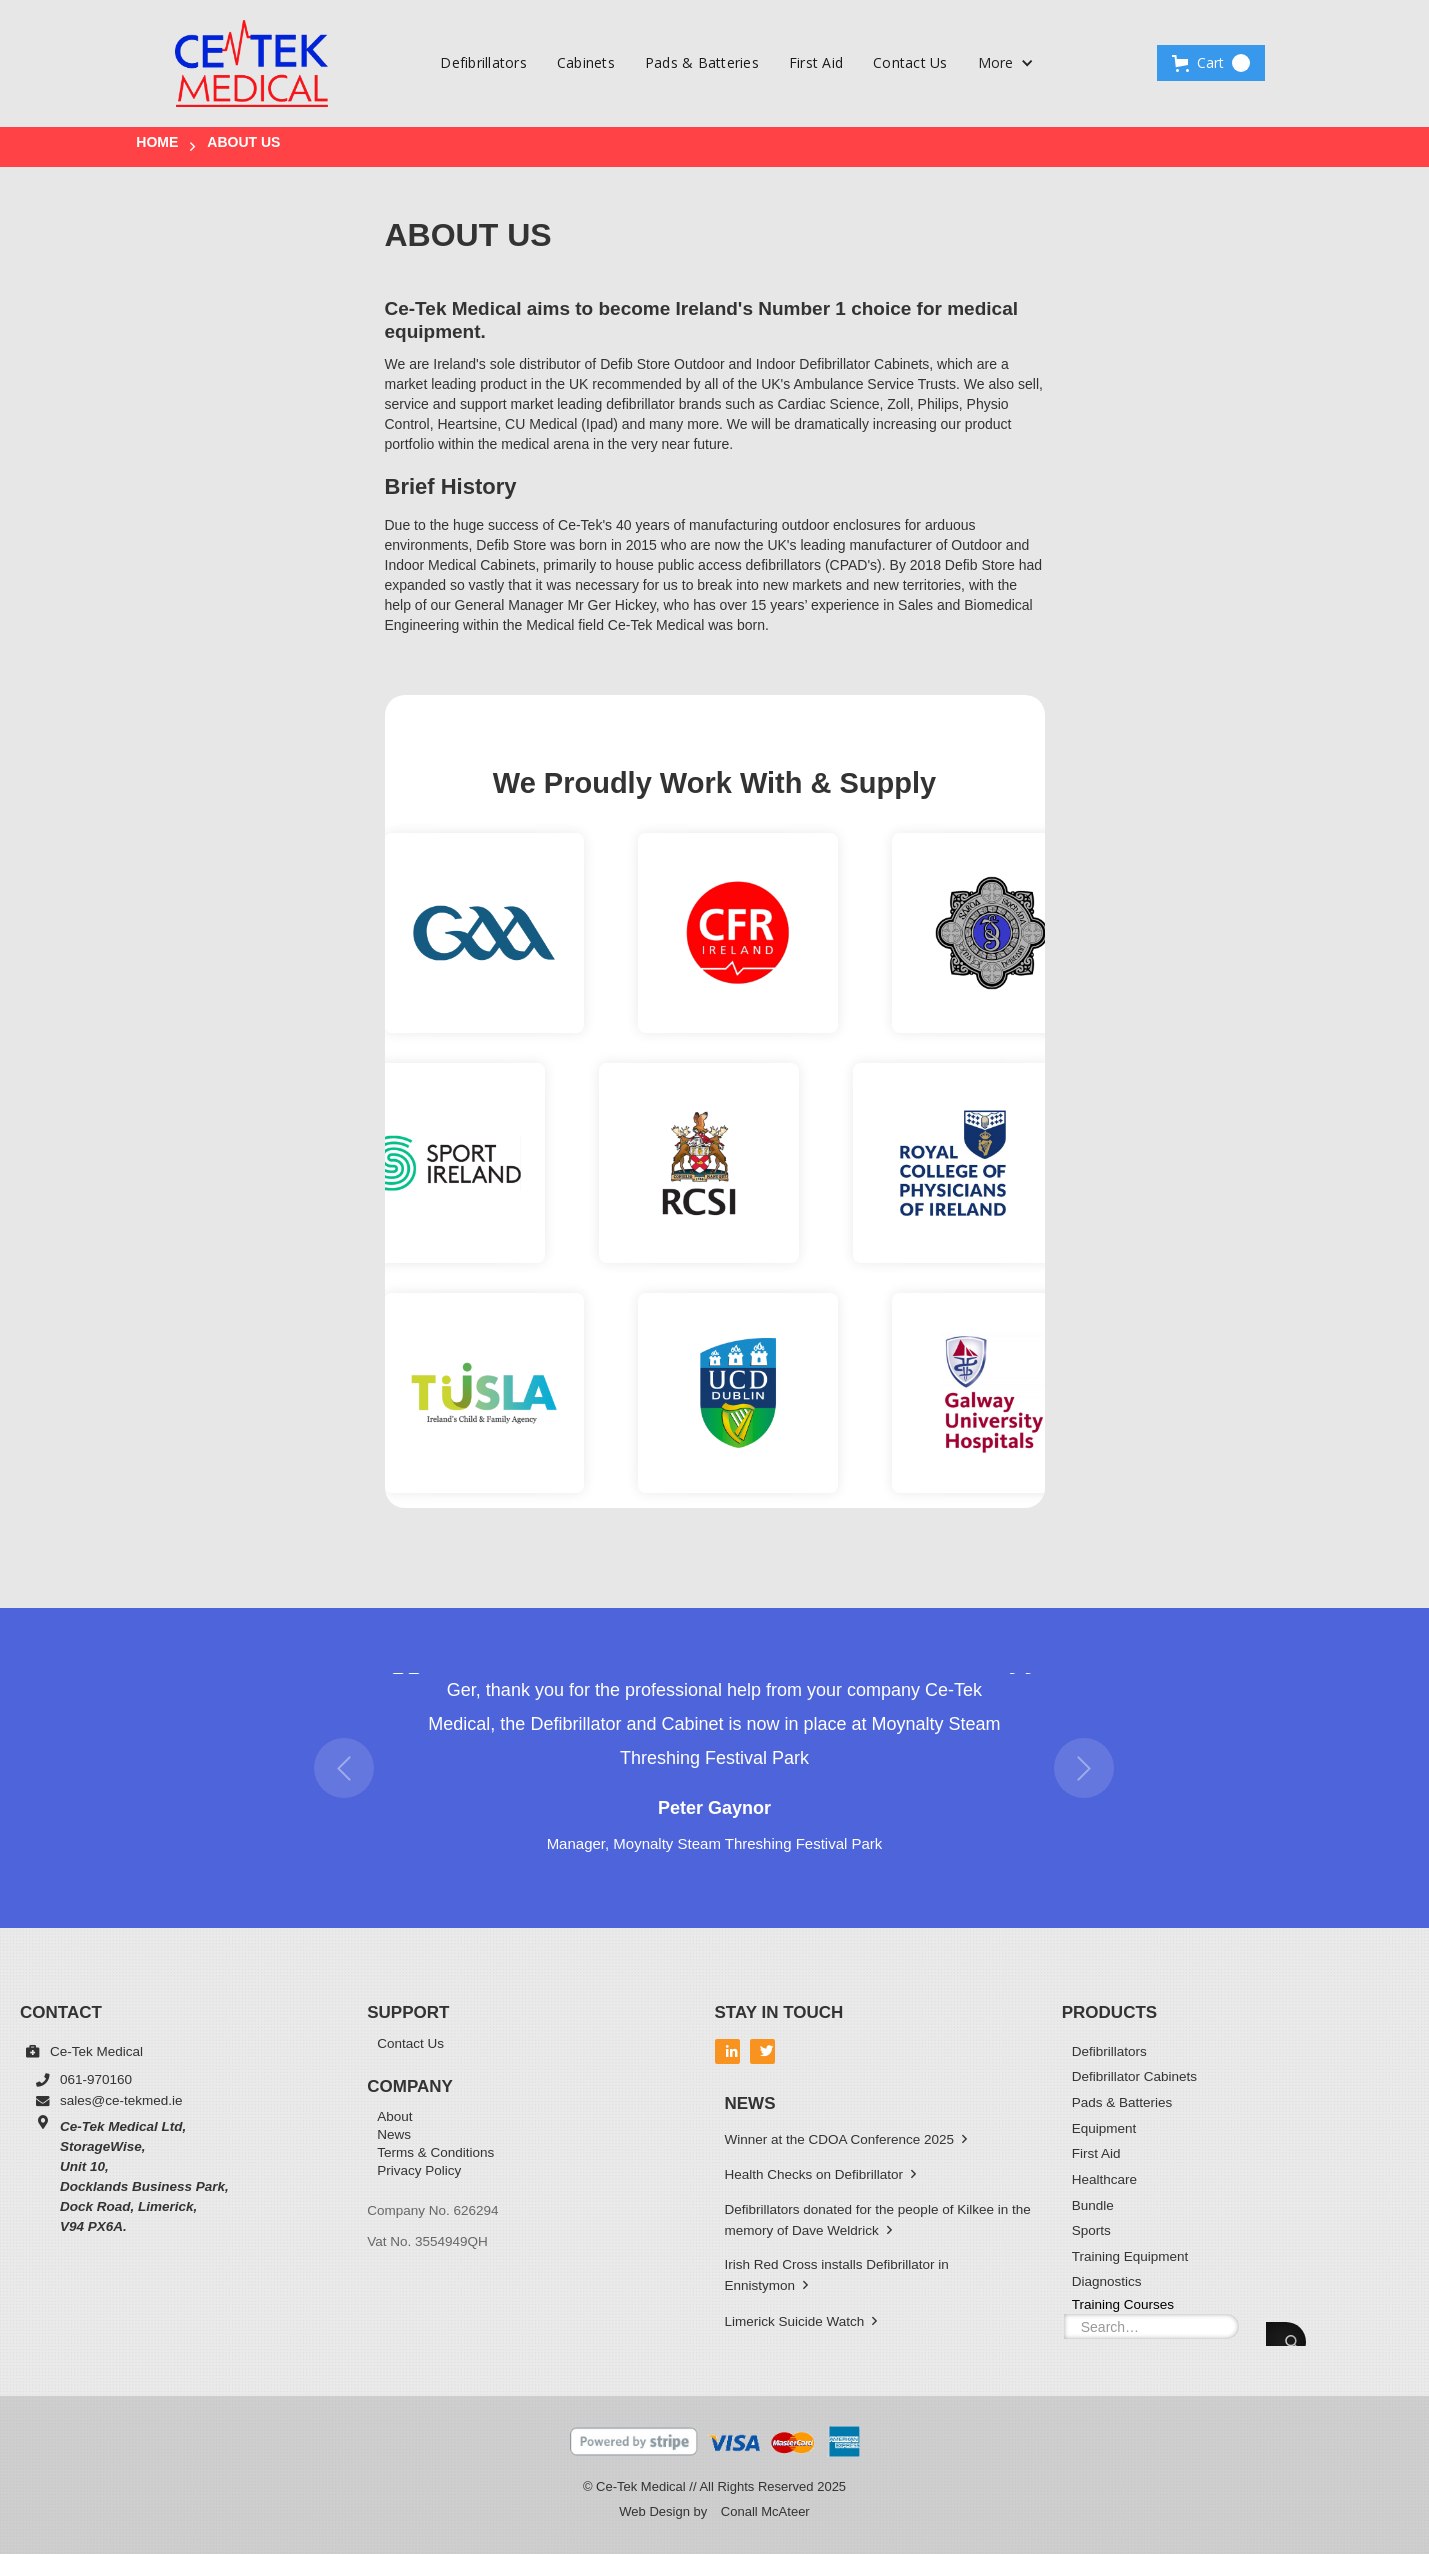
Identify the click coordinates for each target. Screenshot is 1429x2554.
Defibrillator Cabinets (1134, 2076)
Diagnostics (1107, 2281)
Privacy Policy (419, 2171)
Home (157, 142)
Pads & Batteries (702, 62)
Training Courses (1123, 2303)
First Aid (816, 62)
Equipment (1104, 2128)
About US (243, 142)
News (394, 2135)
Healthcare (1104, 2179)
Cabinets (586, 62)
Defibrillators (483, 62)
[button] (1006, 63)
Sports (1091, 2230)
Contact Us (910, 62)
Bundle (1093, 2205)
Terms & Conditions (435, 2153)
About (394, 2117)
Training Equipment (1130, 2256)
